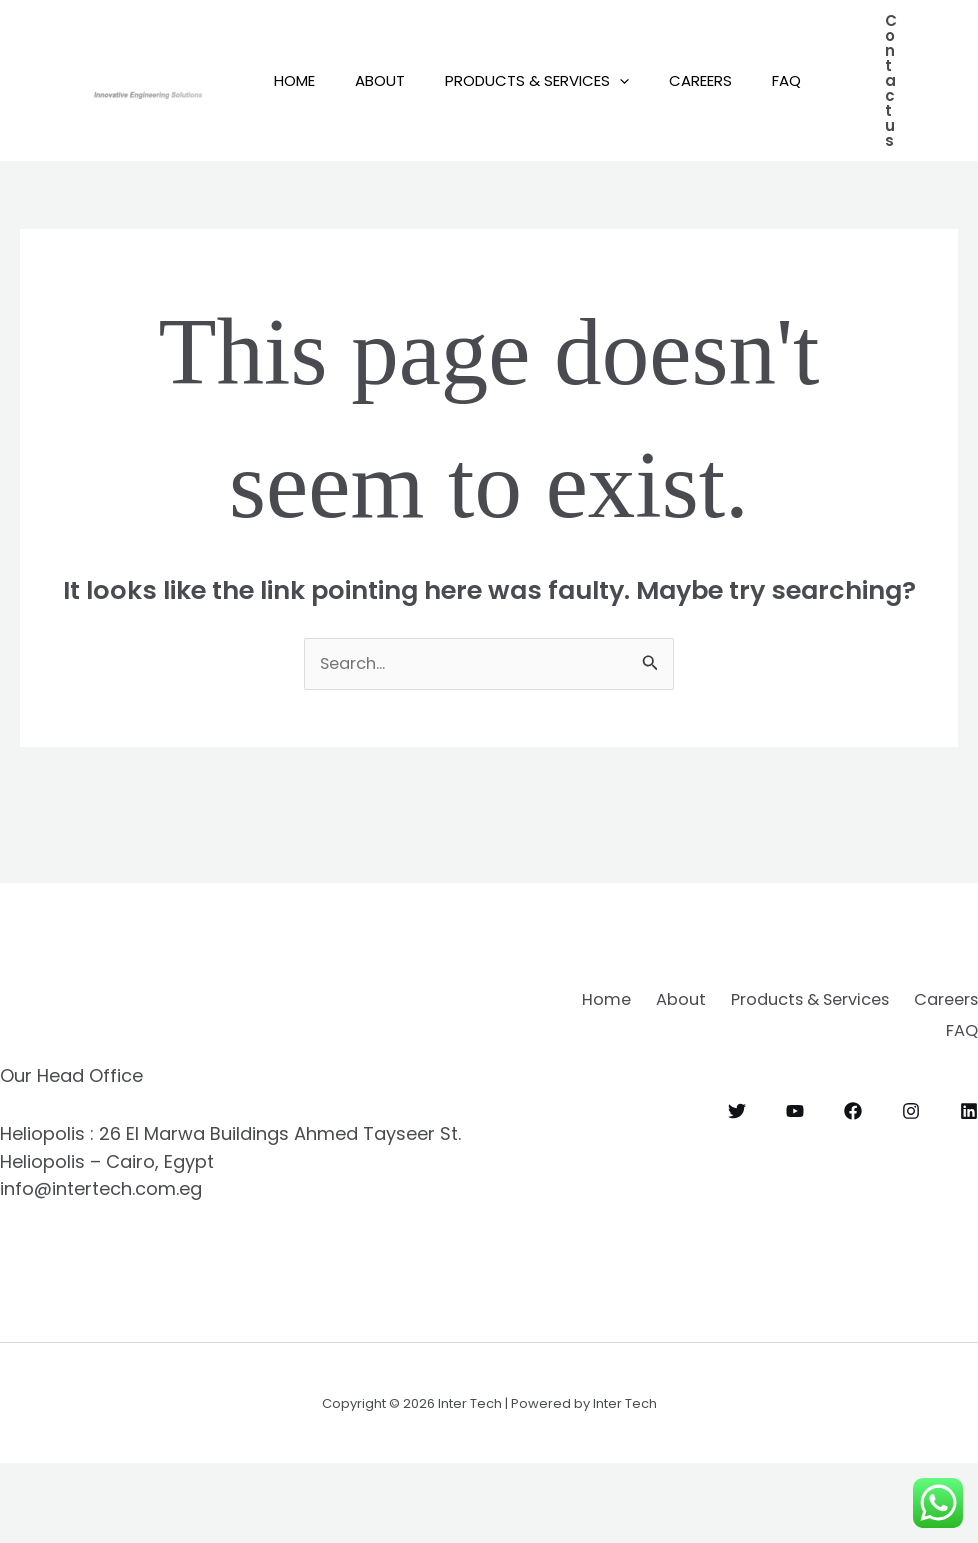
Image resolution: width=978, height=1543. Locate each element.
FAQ (293, 179)
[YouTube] (795, 1183)
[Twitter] (737, 1183)
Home (299, 59)
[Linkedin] (969, 1183)
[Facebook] (853, 1183)
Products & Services (562, 60)
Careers (735, 59)
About (395, 59)
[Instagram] (911, 1183)
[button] (644, 60)
